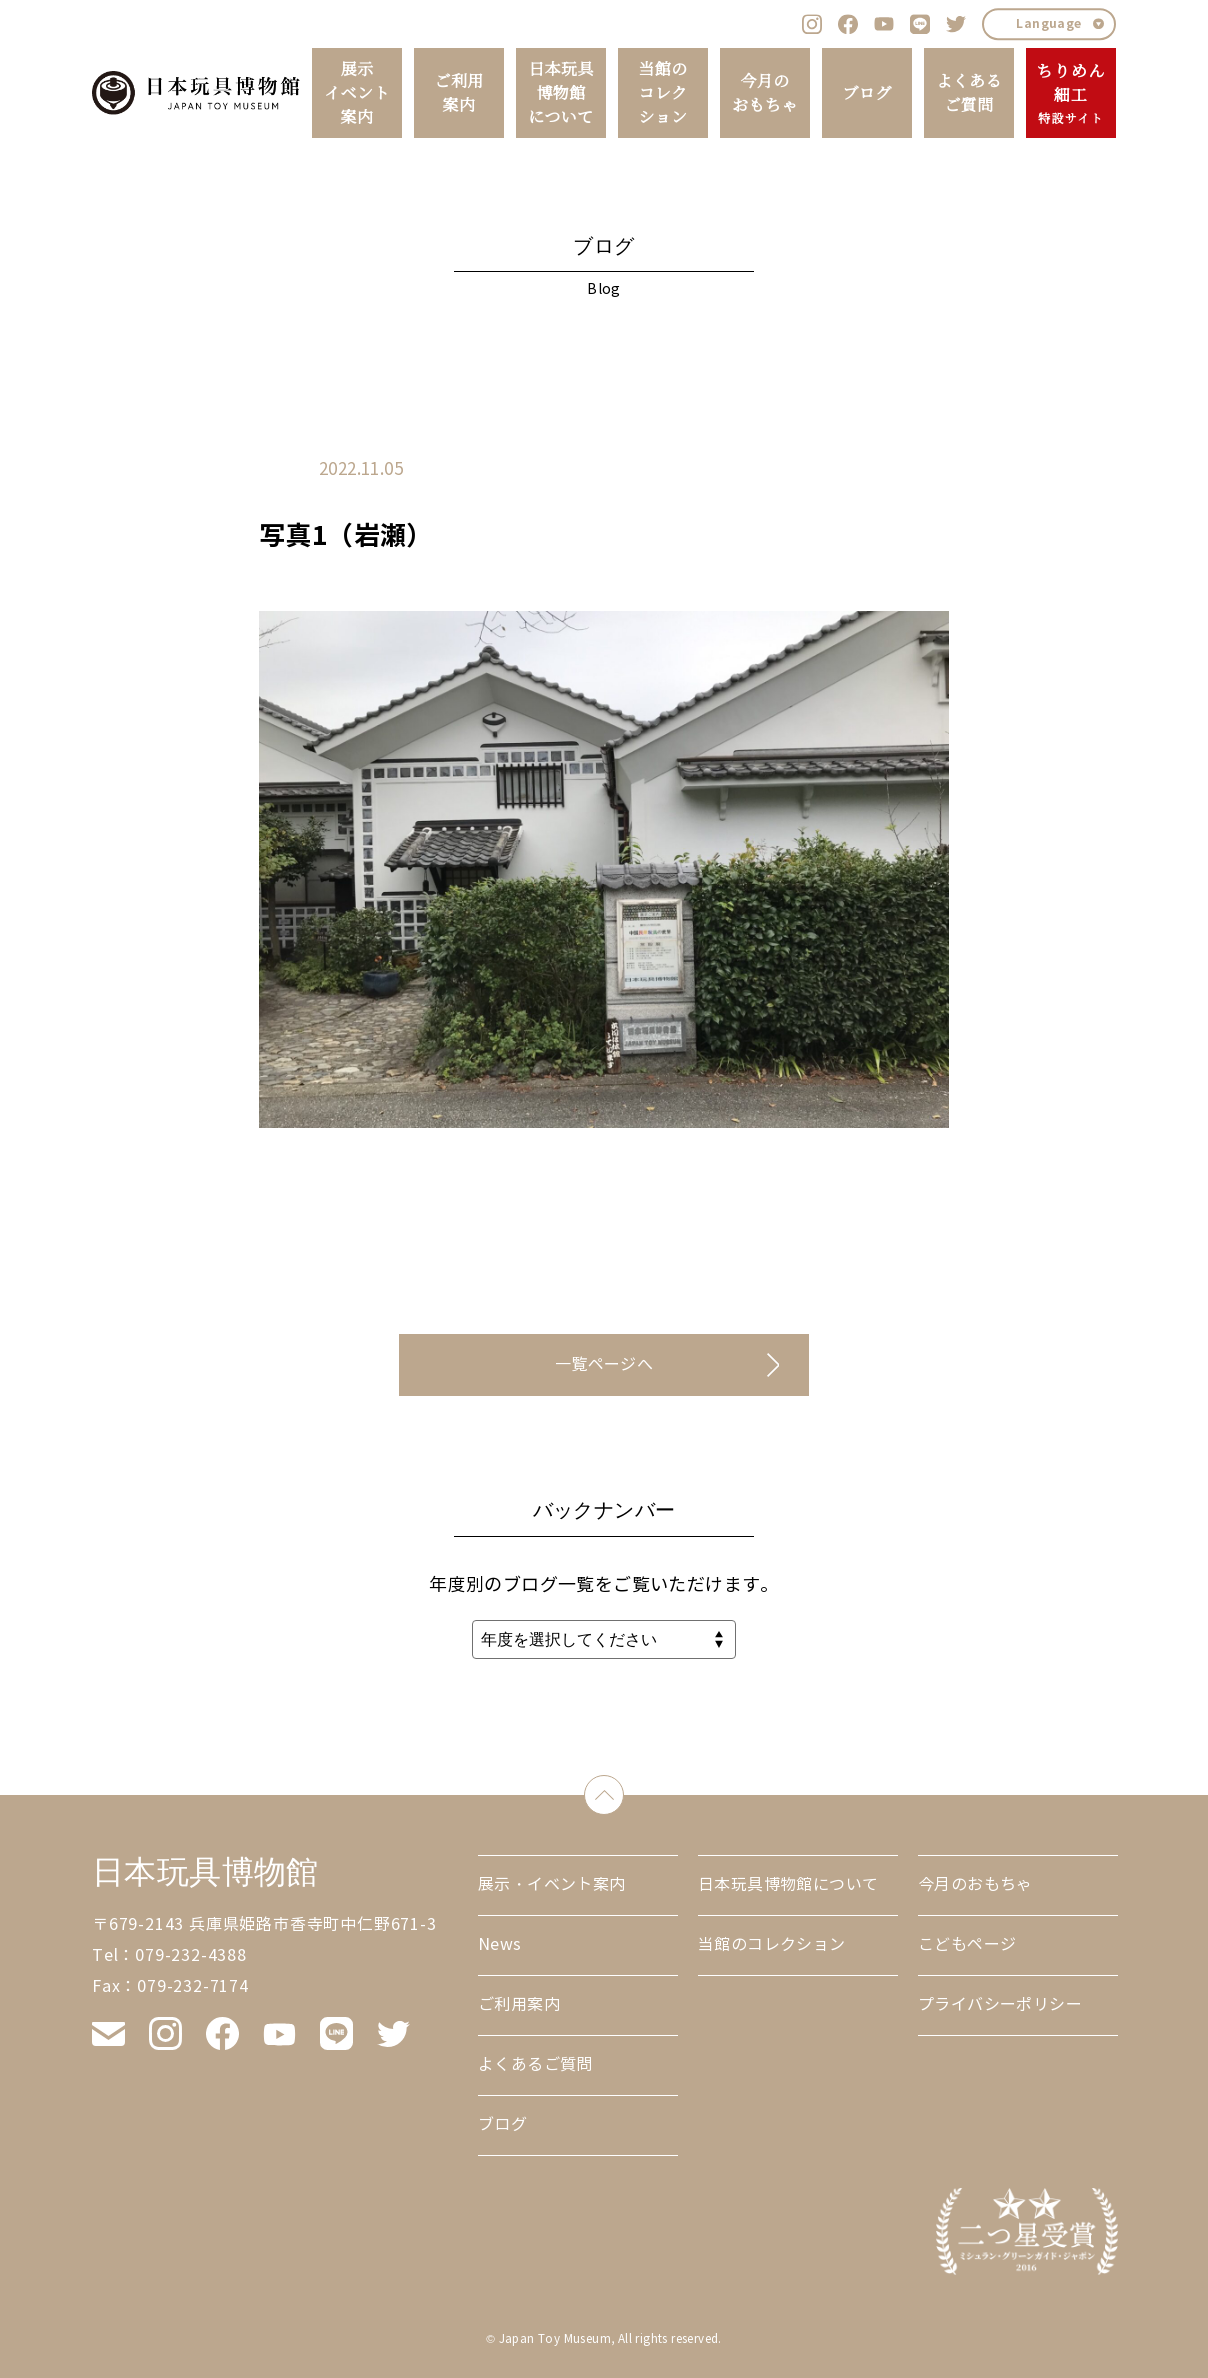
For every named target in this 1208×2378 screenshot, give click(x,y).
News (500, 1944)
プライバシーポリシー (1000, 2004)
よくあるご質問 (969, 93)
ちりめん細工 (1070, 94)
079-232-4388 (191, 1955)
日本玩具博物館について (561, 93)
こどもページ (967, 1944)
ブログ (866, 93)
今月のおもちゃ (765, 93)
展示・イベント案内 (552, 1884)
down (623, 1790)
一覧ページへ (604, 1364)
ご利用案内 (458, 93)
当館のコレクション (662, 93)
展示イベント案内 (357, 93)
